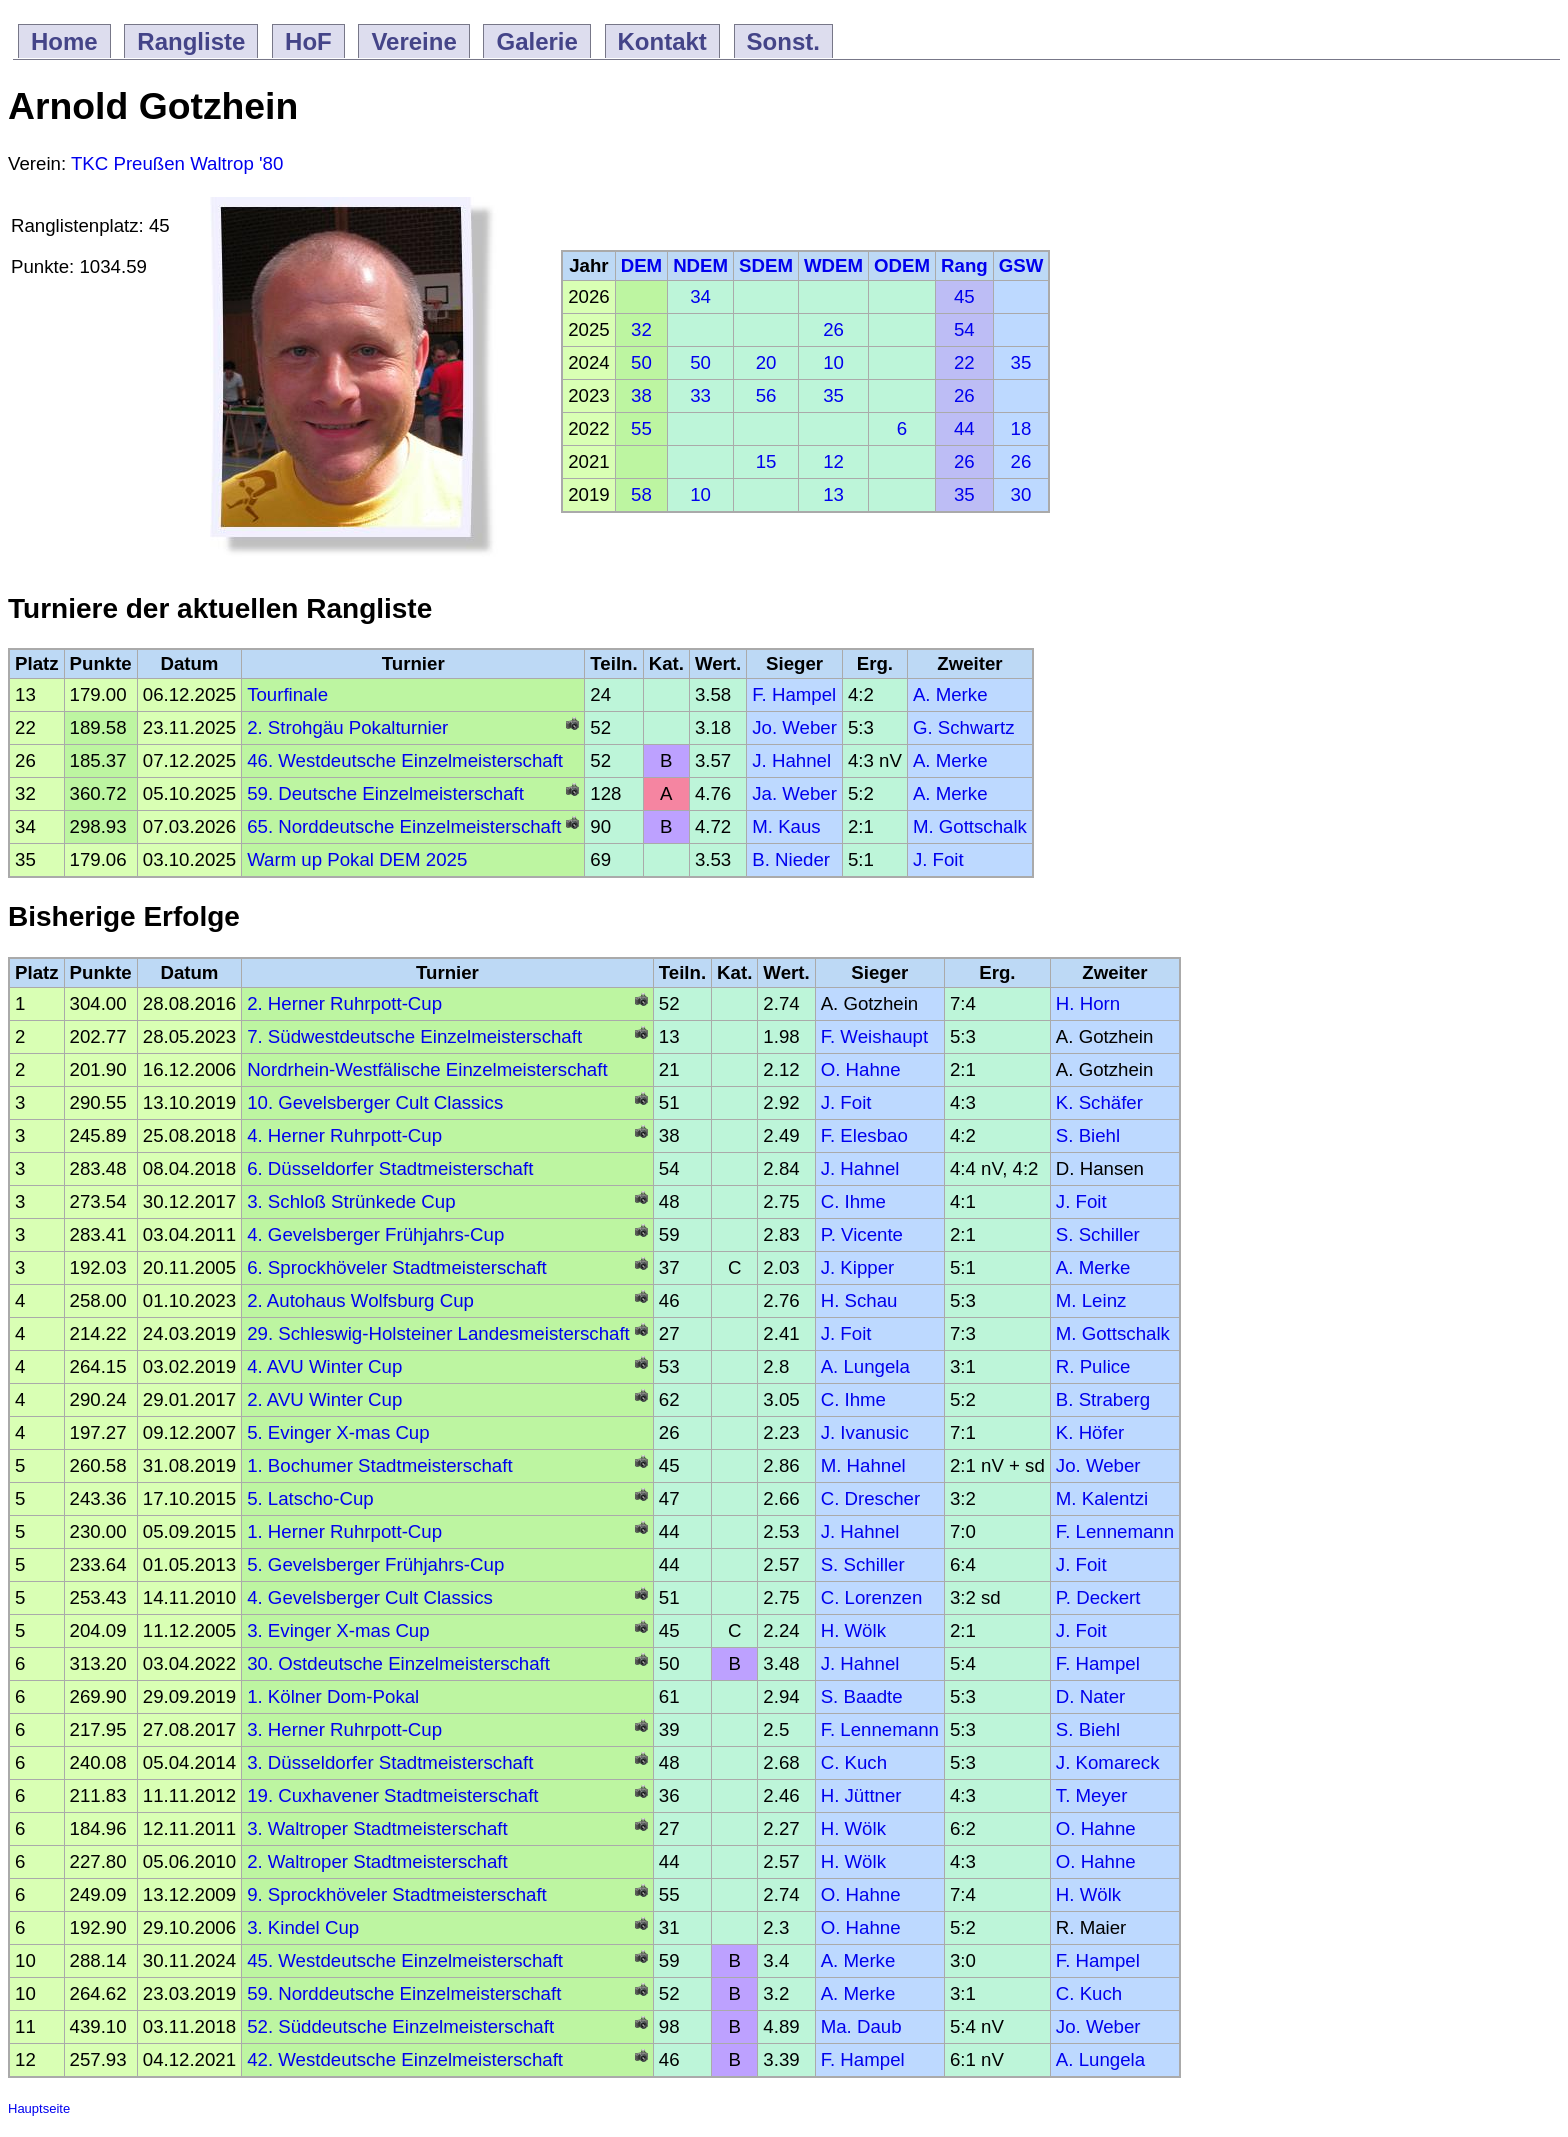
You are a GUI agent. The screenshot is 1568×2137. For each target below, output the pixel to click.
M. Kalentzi (1102, 1498)
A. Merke (950, 694)
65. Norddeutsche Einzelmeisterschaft (404, 826)
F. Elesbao (864, 1135)
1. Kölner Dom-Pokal (333, 1696)
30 (1021, 494)
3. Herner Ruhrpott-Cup (344, 1729)
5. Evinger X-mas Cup (338, 1432)
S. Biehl (1088, 1135)
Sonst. (783, 41)
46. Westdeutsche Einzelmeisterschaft (405, 760)
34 (700, 296)
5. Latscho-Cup (310, 1498)
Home (64, 41)
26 (833, 329)
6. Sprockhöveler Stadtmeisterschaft (397, 1267)
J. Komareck (1108, 1762)
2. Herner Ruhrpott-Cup (344, 1003)
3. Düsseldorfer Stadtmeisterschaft (390, 1762)
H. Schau (859, 1300)
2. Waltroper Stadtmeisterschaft (377, 1861)
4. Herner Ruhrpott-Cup (344, 1135)
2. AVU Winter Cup (324, 1399)
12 (833, 461)
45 (964, 296)
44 (964, 428)
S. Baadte (862, 1696)
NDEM (700, 265)
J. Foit (938, 859)
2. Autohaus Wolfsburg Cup (360, 1300)
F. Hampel (794, 694)
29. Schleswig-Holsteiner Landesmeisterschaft (438, 1333)
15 (766, 461)
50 (641, 362)
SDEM (766, 265)
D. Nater (1090, 1696)
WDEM (833, 265)
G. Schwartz (964, 727)
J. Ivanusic (865, 1432)
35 (1021, 362)
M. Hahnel (863, 1465)
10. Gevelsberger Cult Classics (375, 1102)
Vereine (413, 41)
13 (833, 494)
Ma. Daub (861, 2026)
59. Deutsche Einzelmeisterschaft (385, 793)
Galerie (536, 41)
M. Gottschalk (970, 826)
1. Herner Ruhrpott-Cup (344, 1531)
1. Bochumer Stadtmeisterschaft (379, 1465)
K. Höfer (1090, 1432)
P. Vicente (862, 1234)
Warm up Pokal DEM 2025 (357, 859)
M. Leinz (1091, 1300)
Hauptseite (39, 2108)
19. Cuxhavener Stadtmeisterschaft (392, 1795)
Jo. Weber (794, 727)
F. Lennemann (1115, 1531)
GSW (1021, 265)
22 (964, 362)
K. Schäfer (1099, 1102)
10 (833, 362)
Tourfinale (287, 694)
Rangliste (191, 41)
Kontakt (662, 41)
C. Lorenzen (872, 1597)
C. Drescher (871, 1498)
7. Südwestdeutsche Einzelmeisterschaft (414, 1036)
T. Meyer (1092, 1795)
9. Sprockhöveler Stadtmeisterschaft (397, 1894)
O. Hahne (861, 1069)
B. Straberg (1103, 1399)
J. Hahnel (791, 760)
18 (1021, 428)
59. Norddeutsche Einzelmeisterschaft (404, 1993)
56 (766, 395)
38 (641, 395)
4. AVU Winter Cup (324, 1366)
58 (641, 494)
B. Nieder (791, 859)
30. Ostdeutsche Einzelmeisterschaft (398, 1663)
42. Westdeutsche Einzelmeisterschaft (405, 2059)
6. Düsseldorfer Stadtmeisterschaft (390, 1168)
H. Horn (1088, 1003)
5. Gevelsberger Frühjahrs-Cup (375, 1564)
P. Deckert (1098, 1597)
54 (964, 329)
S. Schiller (1098, 1234)
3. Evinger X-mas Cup (338, 1630)
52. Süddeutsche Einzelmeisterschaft (400, 2026)
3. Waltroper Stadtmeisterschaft (377, 1828)
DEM (641, 265)
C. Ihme (853, 1201)
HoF (308, 41)
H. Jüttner (861, 1795)
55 (641, 428)
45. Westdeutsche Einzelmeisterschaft (405, 1960)
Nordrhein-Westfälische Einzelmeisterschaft (427, 1069)
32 (641, 329)
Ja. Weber (794, 793)
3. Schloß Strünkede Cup (351, 1201)
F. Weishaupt (875, 1036)
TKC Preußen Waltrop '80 (177, 163)
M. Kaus (786, 826)
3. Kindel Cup (303, 1927)
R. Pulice (1093, 1366)
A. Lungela (865, 1366)
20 (766, 362)
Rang (964, 265)
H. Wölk (853, 1630)
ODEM (902, 265)
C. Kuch (854, 1762)
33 (700, 395)
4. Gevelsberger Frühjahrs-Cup (375, 1234)
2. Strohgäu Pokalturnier (347, 727)
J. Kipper (858, 1267)
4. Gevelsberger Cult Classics (370, 1597)
